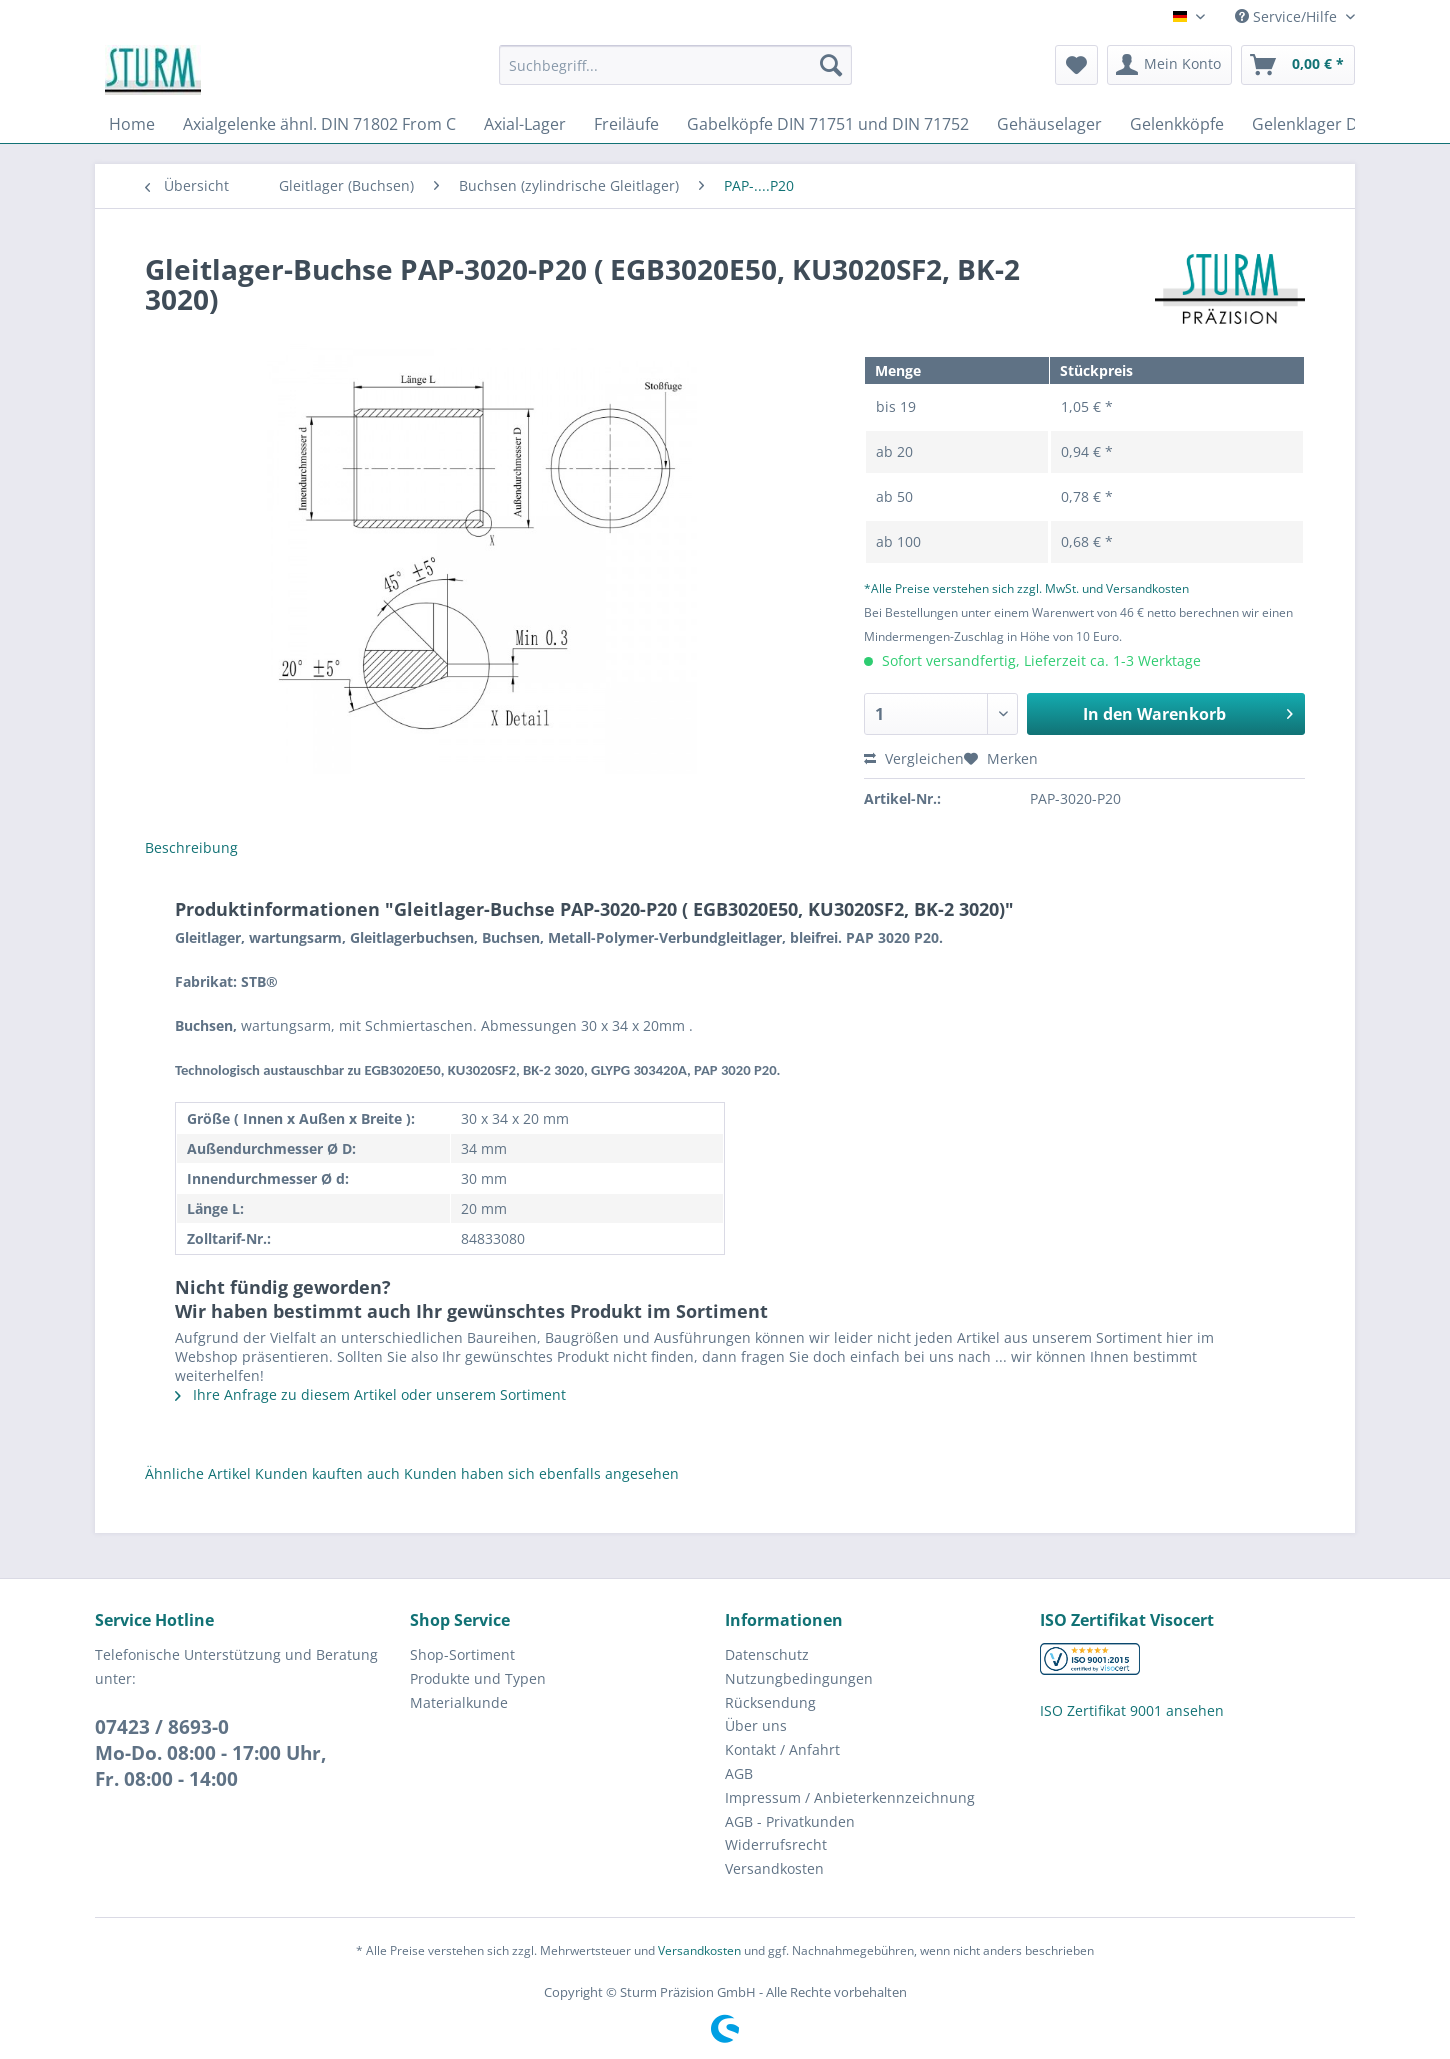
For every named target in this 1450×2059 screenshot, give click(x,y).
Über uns (756, 1725)
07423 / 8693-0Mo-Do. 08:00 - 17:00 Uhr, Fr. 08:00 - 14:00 (210, 1753)
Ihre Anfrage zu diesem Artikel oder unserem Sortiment (370, 1394)
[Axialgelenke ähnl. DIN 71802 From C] (319, 124)
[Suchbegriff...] (675, 65)
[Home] (132, 124)
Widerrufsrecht (776, 1844)
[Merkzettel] (1076, 65)
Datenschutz (767, 1654)
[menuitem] (675, 74)
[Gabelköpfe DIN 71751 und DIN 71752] (828, 124)
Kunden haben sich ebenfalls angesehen (541, 1473)
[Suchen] (831, 65)
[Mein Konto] (1169, 65)
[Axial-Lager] (525, 124)
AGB (739, 1773)
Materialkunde (459, 1702)
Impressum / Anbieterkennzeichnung (850, 1797)
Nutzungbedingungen (799, 1678)
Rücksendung (770, 1702)
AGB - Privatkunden (790, 1821)
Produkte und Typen (478, 1678)
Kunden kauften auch (327, 1473)
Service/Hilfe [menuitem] (1288, 16)
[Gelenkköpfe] (1177, 124)
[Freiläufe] (626, 124)
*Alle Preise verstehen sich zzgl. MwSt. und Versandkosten (1026, 588)
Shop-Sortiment (462, 1654)
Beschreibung (191, 847)
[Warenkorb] (1298, 65)
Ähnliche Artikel (198, 1473)
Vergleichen (914, 758)
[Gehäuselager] (1049, 124)
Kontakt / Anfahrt (782, 1749)
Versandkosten (774, 1868)
